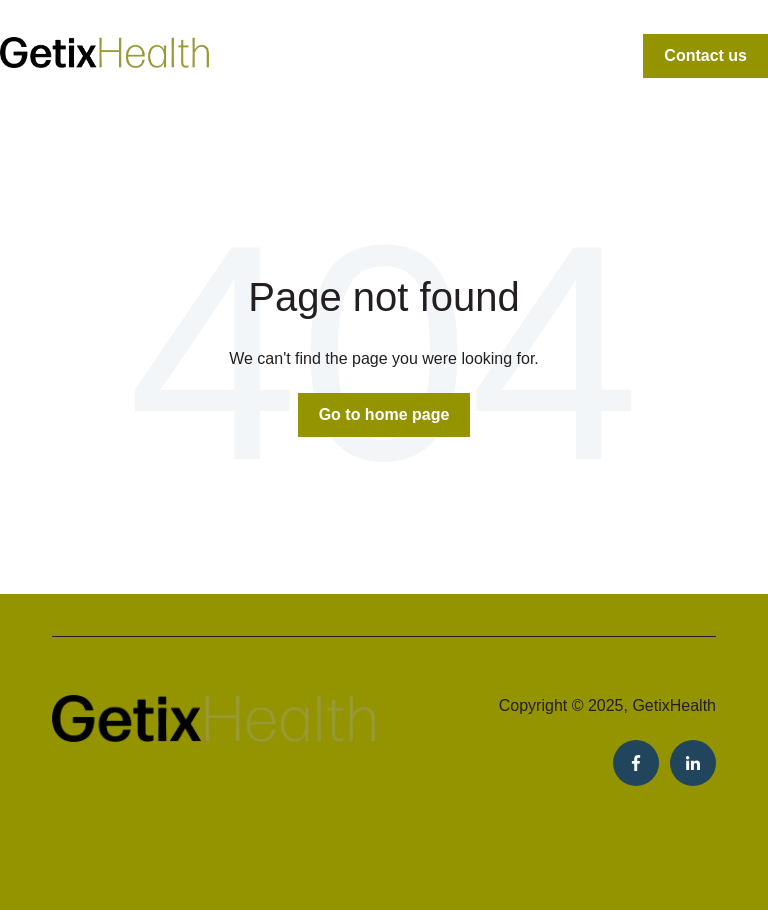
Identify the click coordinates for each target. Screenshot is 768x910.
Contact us (705, 55)
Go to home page (384, 414)
